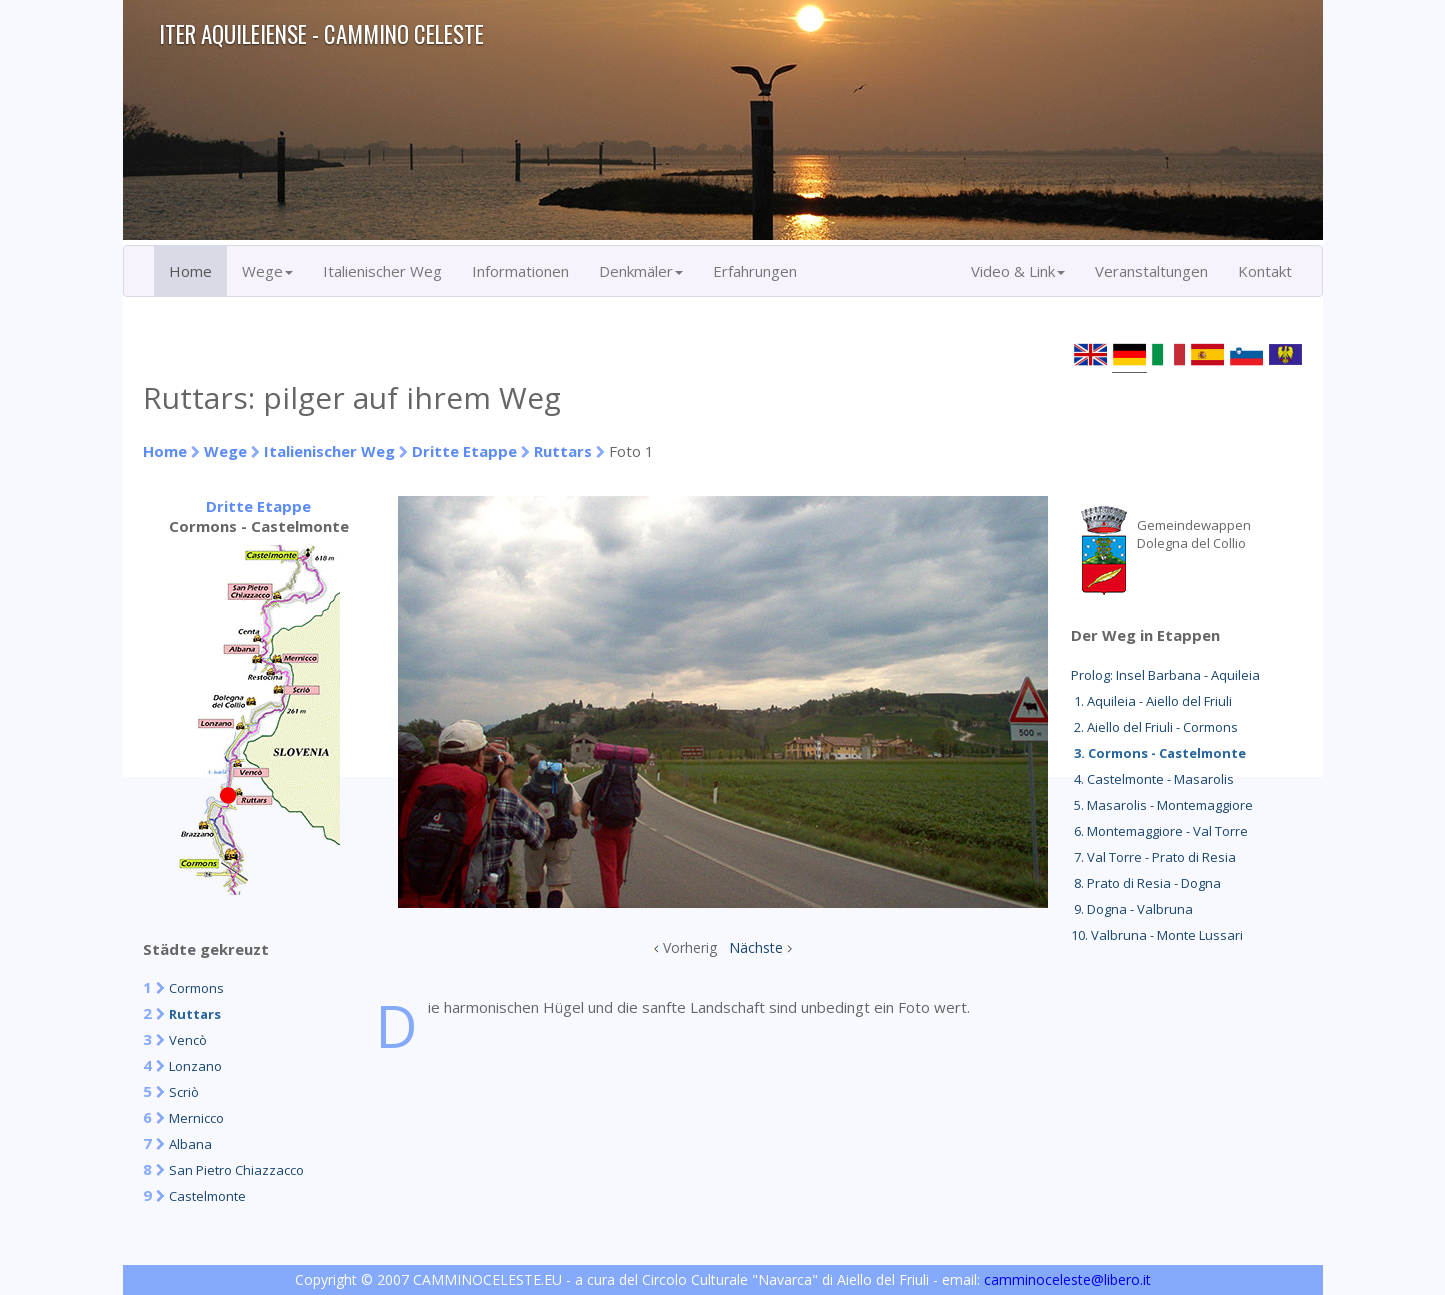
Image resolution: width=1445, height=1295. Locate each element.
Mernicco (196, 1118)
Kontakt (1265, 271)
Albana (190, 1144)
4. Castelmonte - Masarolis (1152, 779)
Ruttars (563, 451)
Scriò (184, 1092)
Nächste (756, 947)
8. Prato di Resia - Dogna (1146, 883)
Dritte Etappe (464, 451)
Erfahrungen (755, 271)
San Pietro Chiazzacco (236, 1170)
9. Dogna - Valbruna (1132, 909)
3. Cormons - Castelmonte (1158, 753)
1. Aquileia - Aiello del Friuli (1151, 701)
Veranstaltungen (1151, 271)
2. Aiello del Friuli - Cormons (1154, 727)
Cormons (196, 988)
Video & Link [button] (1018, 271)
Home (190, 271)
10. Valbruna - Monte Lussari (1157, 935)
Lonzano (195, 1066)
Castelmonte (207, 1196)
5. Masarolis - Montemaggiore (1162, 805)
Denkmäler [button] (641, 271)
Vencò (188, 1040)
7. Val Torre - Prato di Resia (1153, 857)
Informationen (520, 271)
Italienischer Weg (382, 271)
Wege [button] (267, 271)
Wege (225, 451)
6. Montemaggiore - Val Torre (1159, 831)
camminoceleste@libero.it (1067, 1279)
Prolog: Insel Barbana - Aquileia (1165, 675)
